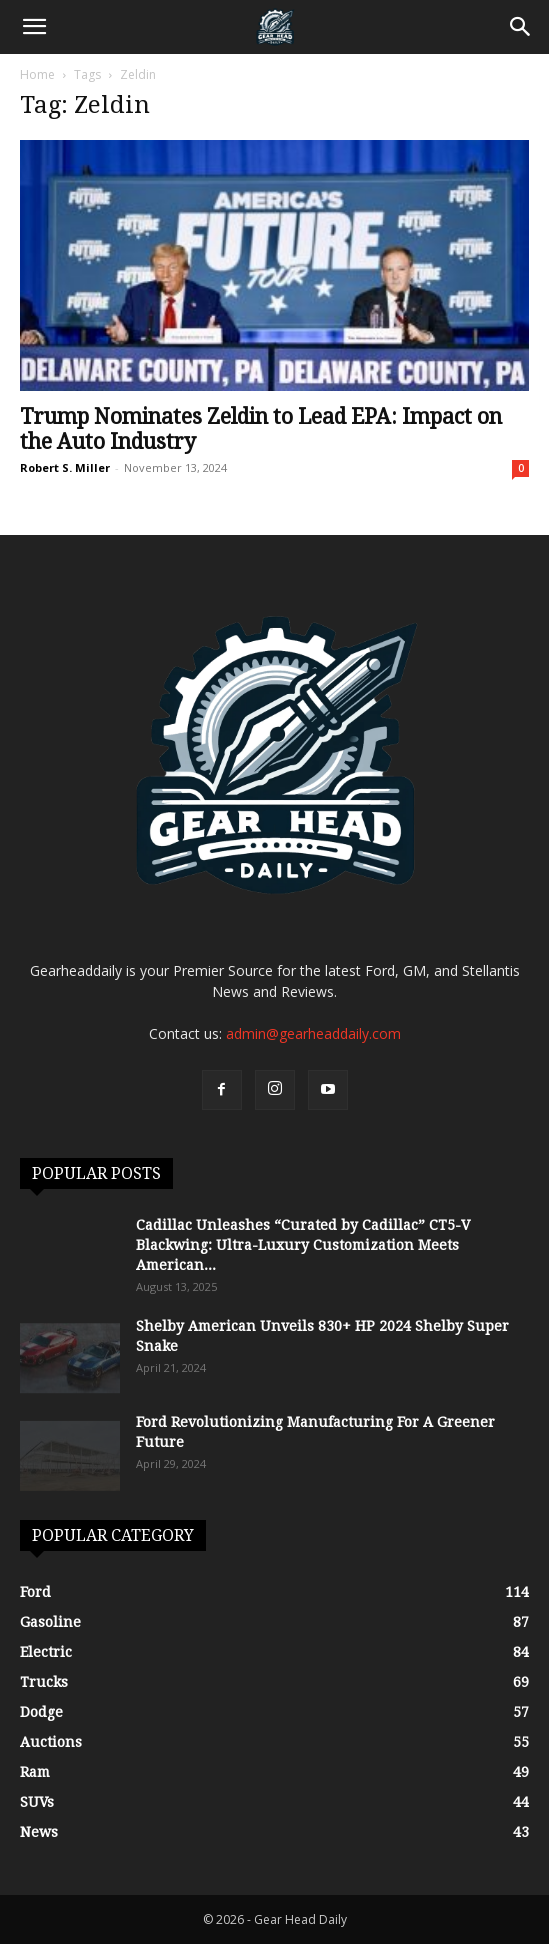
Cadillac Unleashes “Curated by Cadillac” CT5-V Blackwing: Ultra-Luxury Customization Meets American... (303, 1245)
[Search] (521, 27)
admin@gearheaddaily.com (313, 1033)
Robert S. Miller (65, 467)
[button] (34, 27)
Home (37, 74)
